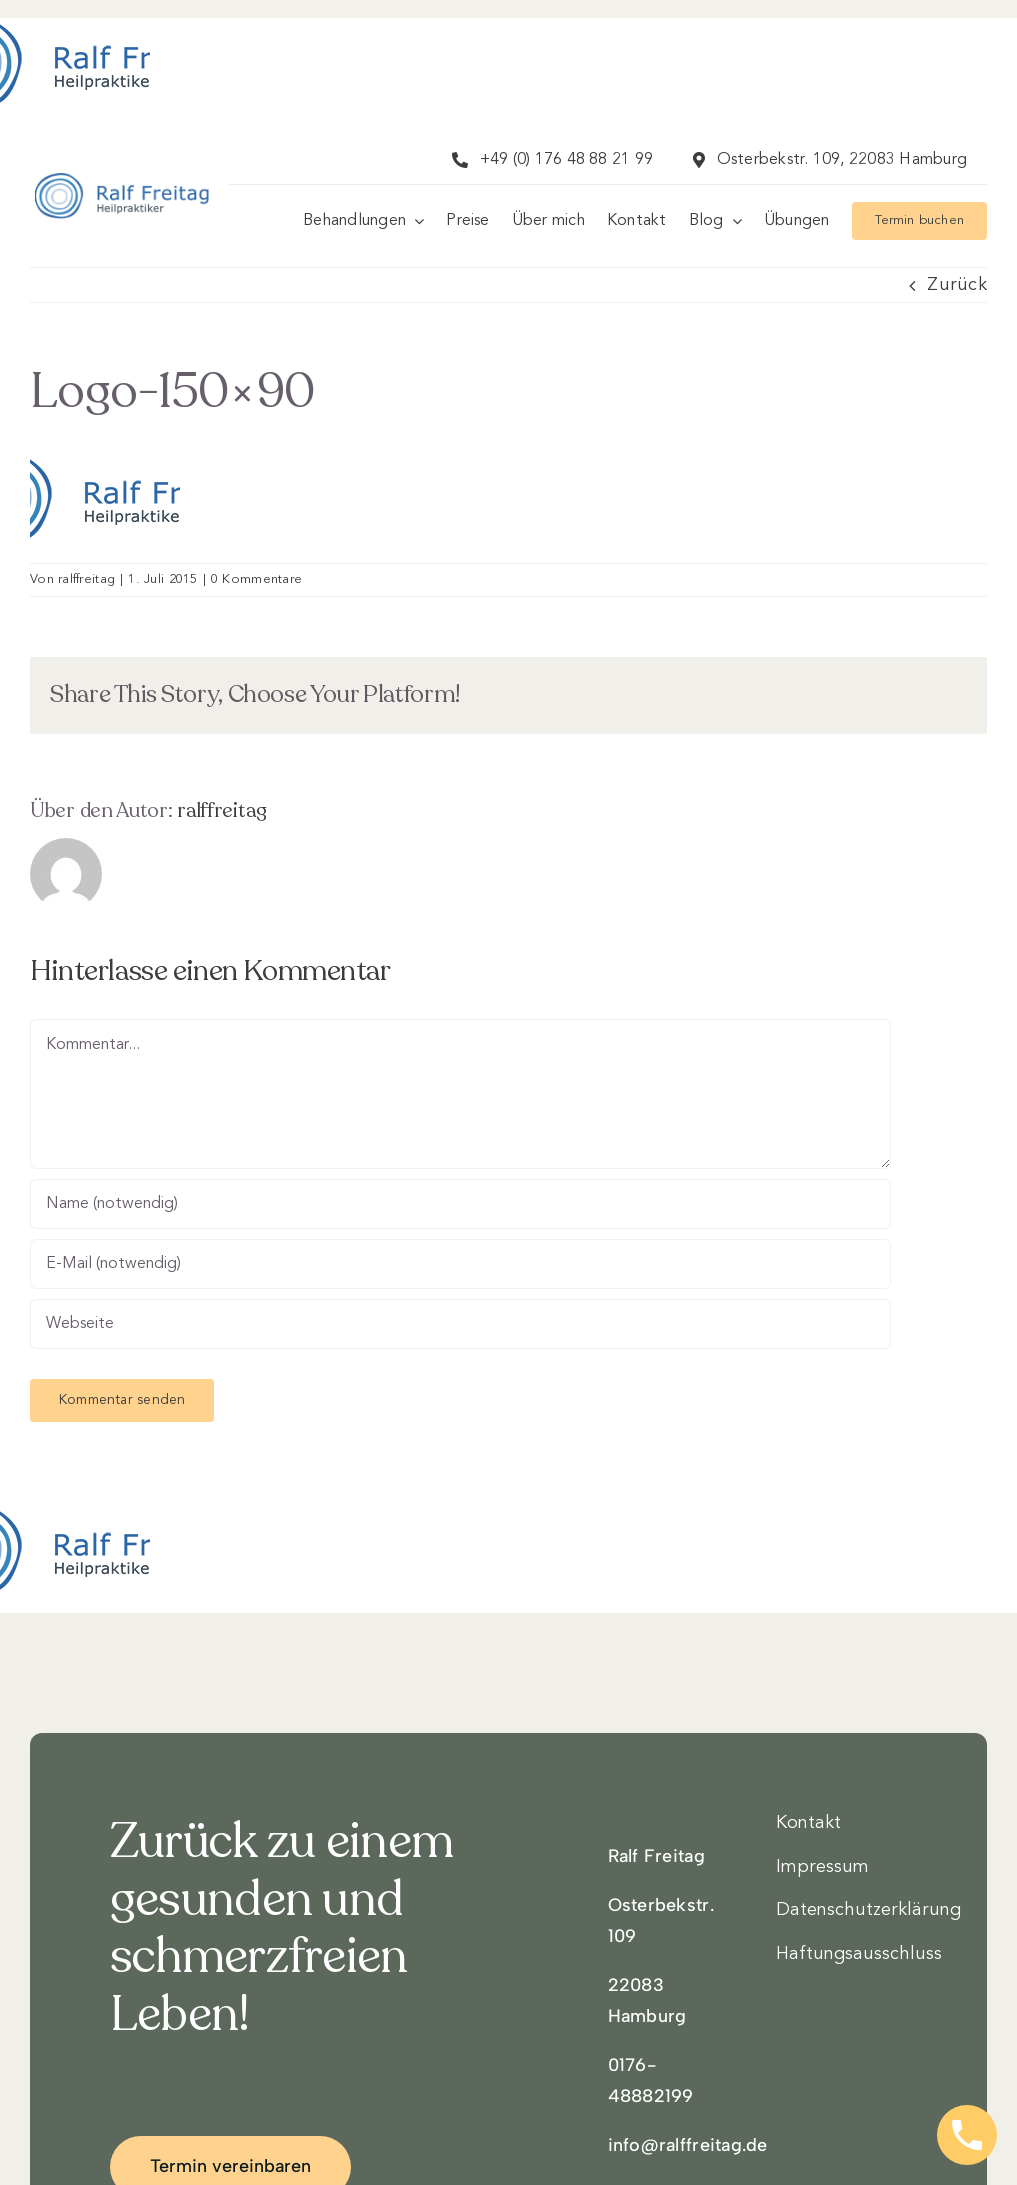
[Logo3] (122, 195)
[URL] (460, 1324)
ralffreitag (86, 579)
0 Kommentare (256, 579)
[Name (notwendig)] (460, 1204)
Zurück (957, 285)
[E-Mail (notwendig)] (460, 1264)
